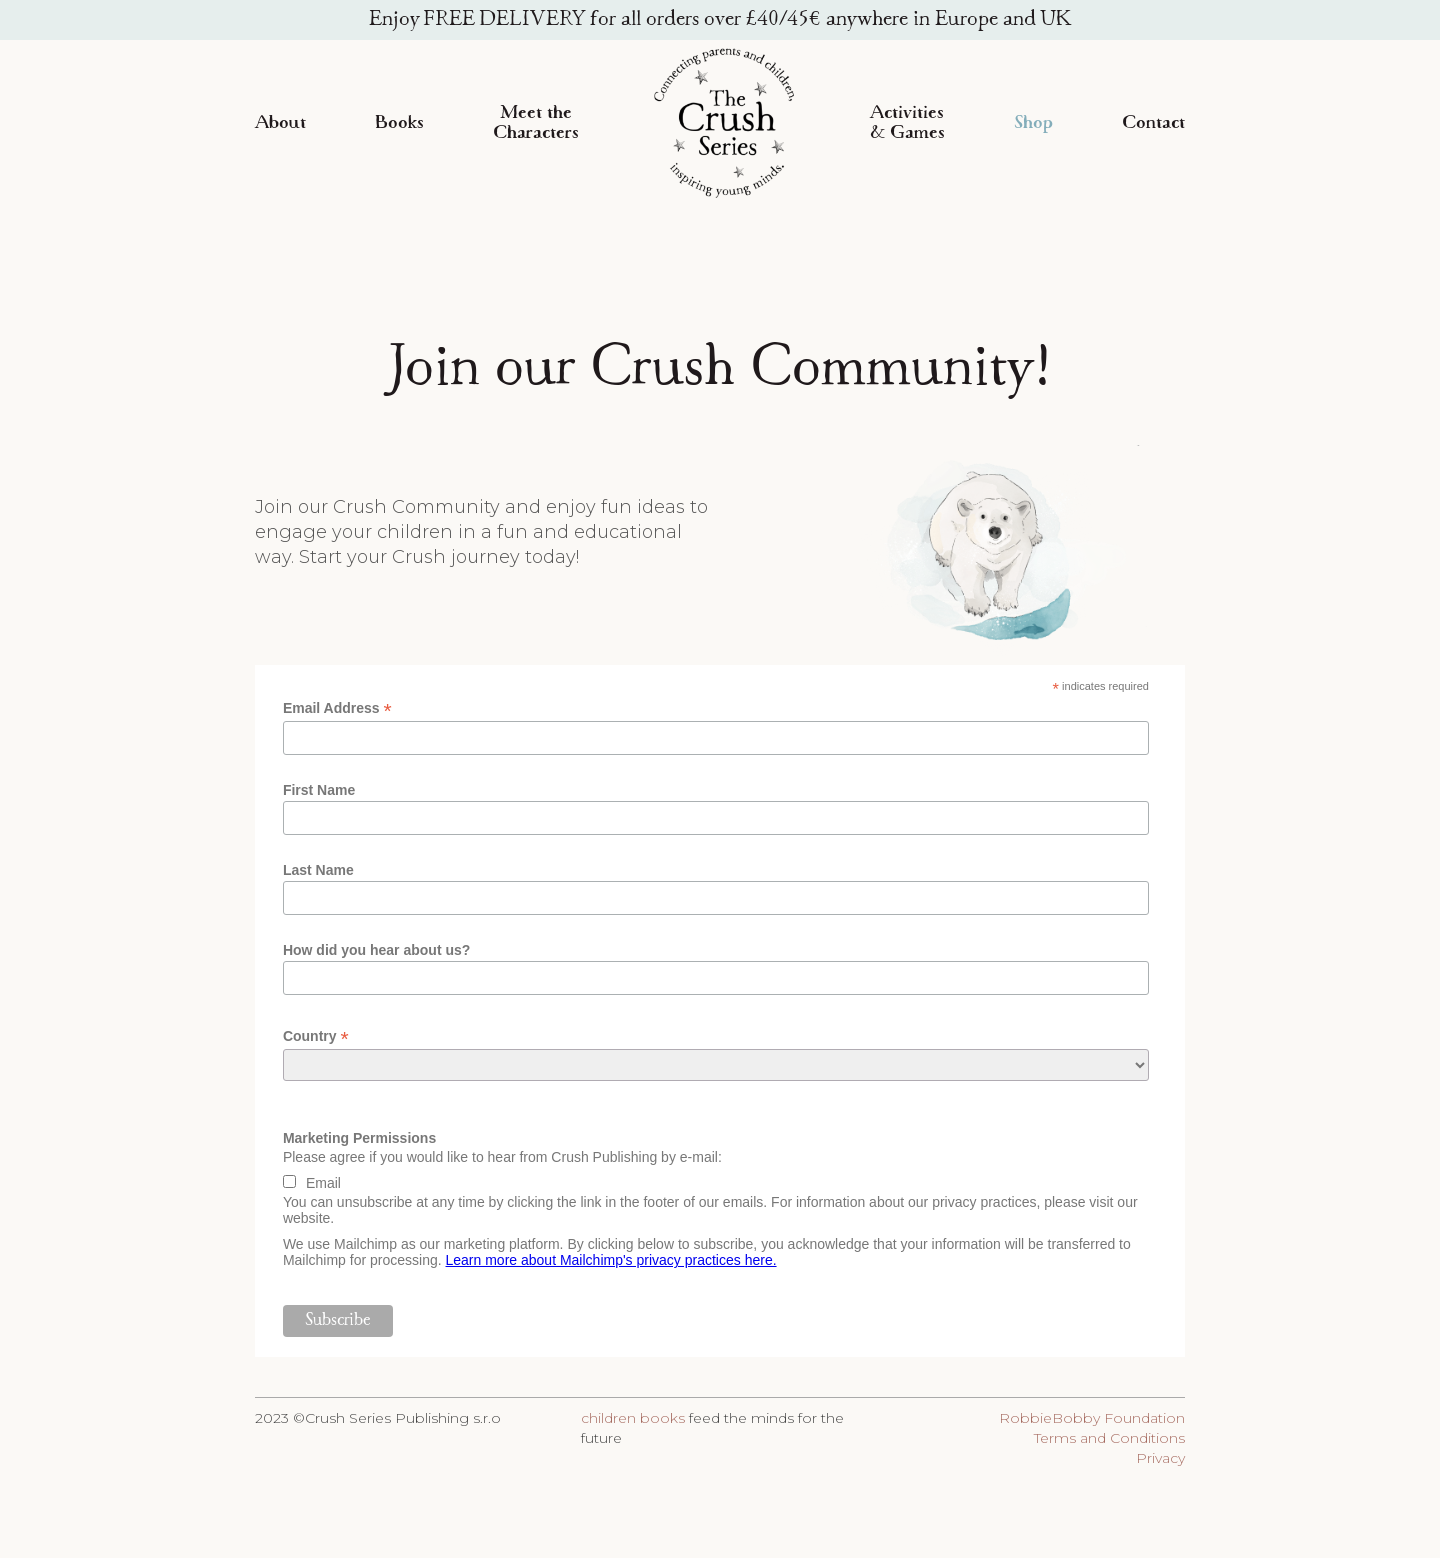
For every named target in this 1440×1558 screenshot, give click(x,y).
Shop (1033, 123)
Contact (1153, 123)
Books (399, 123)
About (280, 123)
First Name (319, 790)
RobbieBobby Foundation (1092, 1418)
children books (633, 1418)
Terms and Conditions (1109, 1438)
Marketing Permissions (359, 1138)
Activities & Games (907, 123)
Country (316, 1036)
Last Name (318, 870)
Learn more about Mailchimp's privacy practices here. (611, 1260)
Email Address (337, 708)
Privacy (1160, 1458)
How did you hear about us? (376, 950)
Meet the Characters (536, 123)
